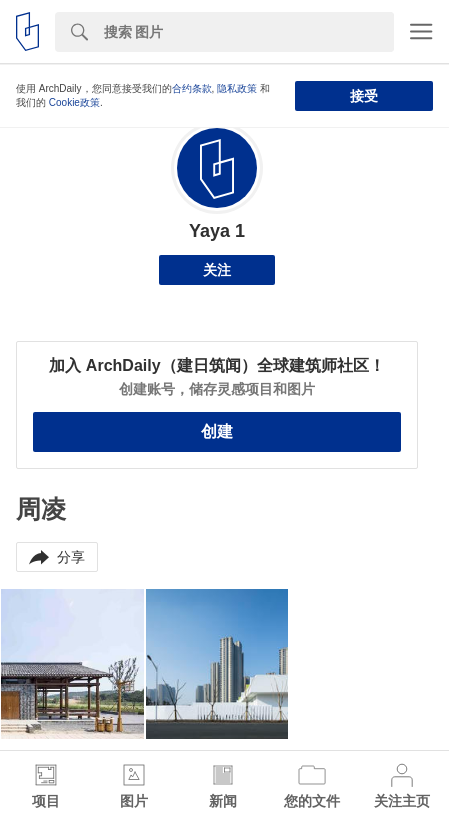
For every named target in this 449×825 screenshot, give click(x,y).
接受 (364, 96)
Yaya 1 (217, 231)
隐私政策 (237, 88)
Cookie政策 (74, 102)
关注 (217, 270)
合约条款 (192, 88)
